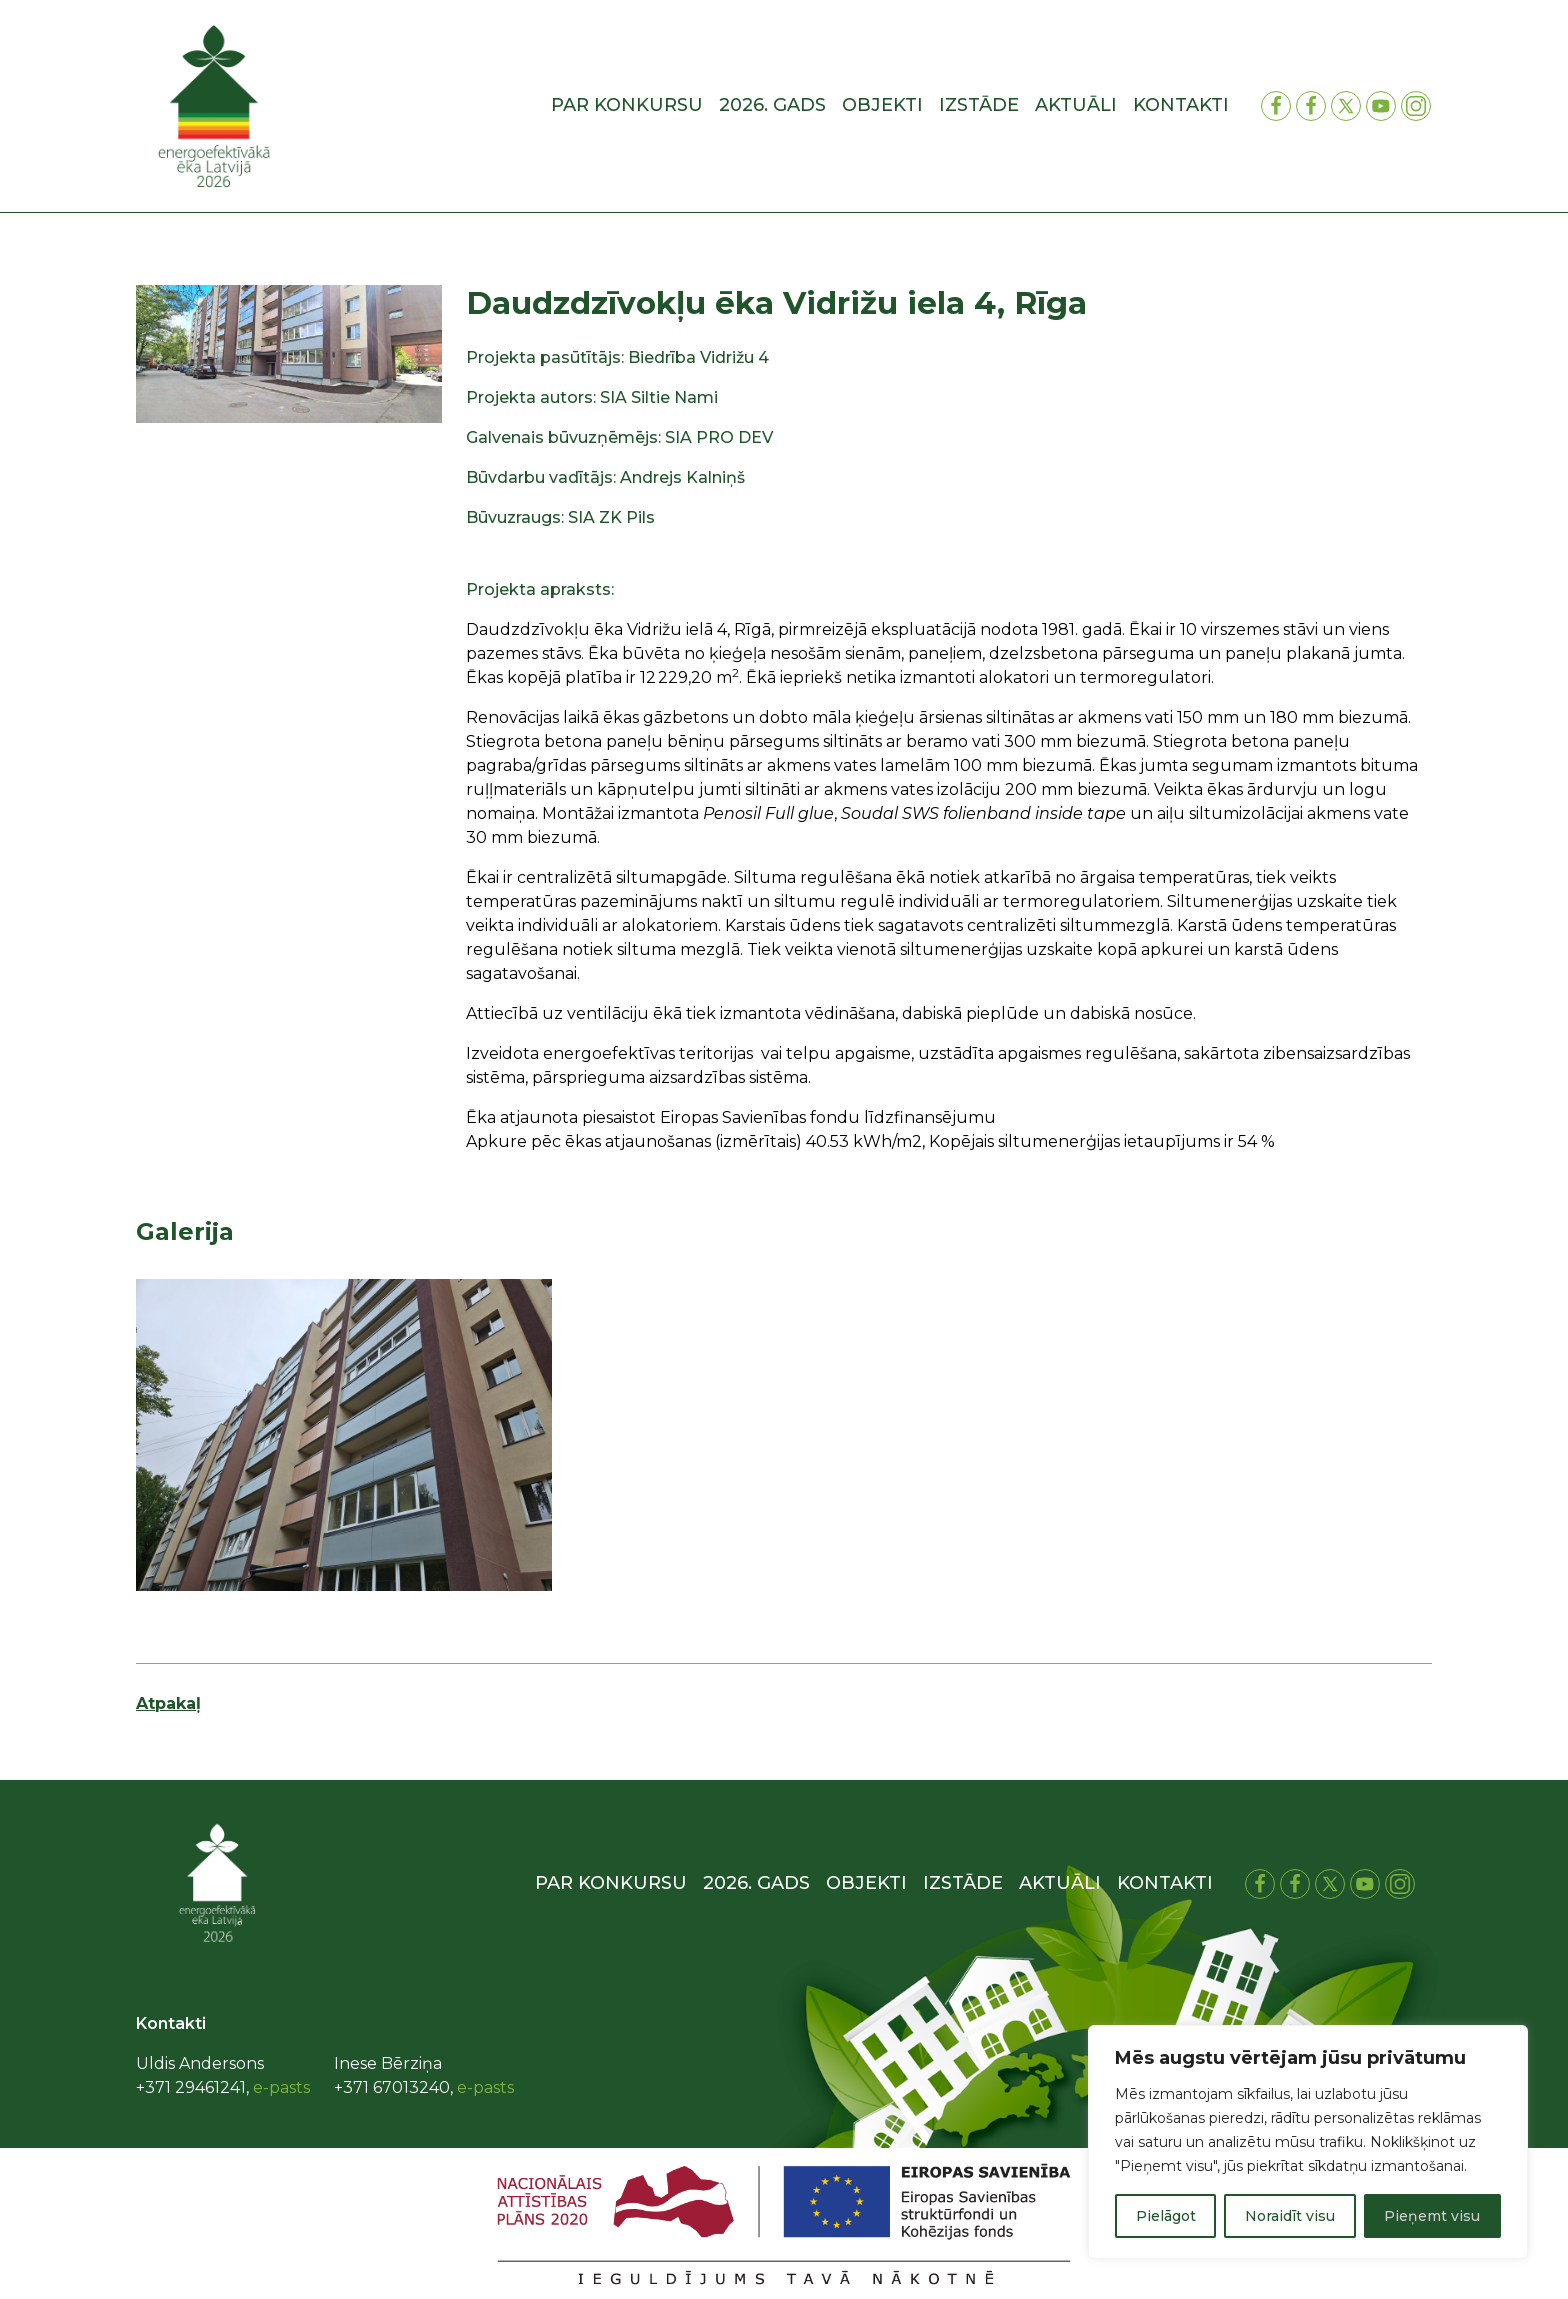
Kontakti (1181, 105)
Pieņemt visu (1432, 2216)
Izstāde (979, 105)
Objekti (882, 105)
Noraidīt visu (1290, 2216)
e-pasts (281, 2087)
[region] (1308, 2142)
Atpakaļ (168, 1703)
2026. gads (772, 105)
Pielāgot (1166, 2216)
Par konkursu (627, 105)
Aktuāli (1076, 105)
